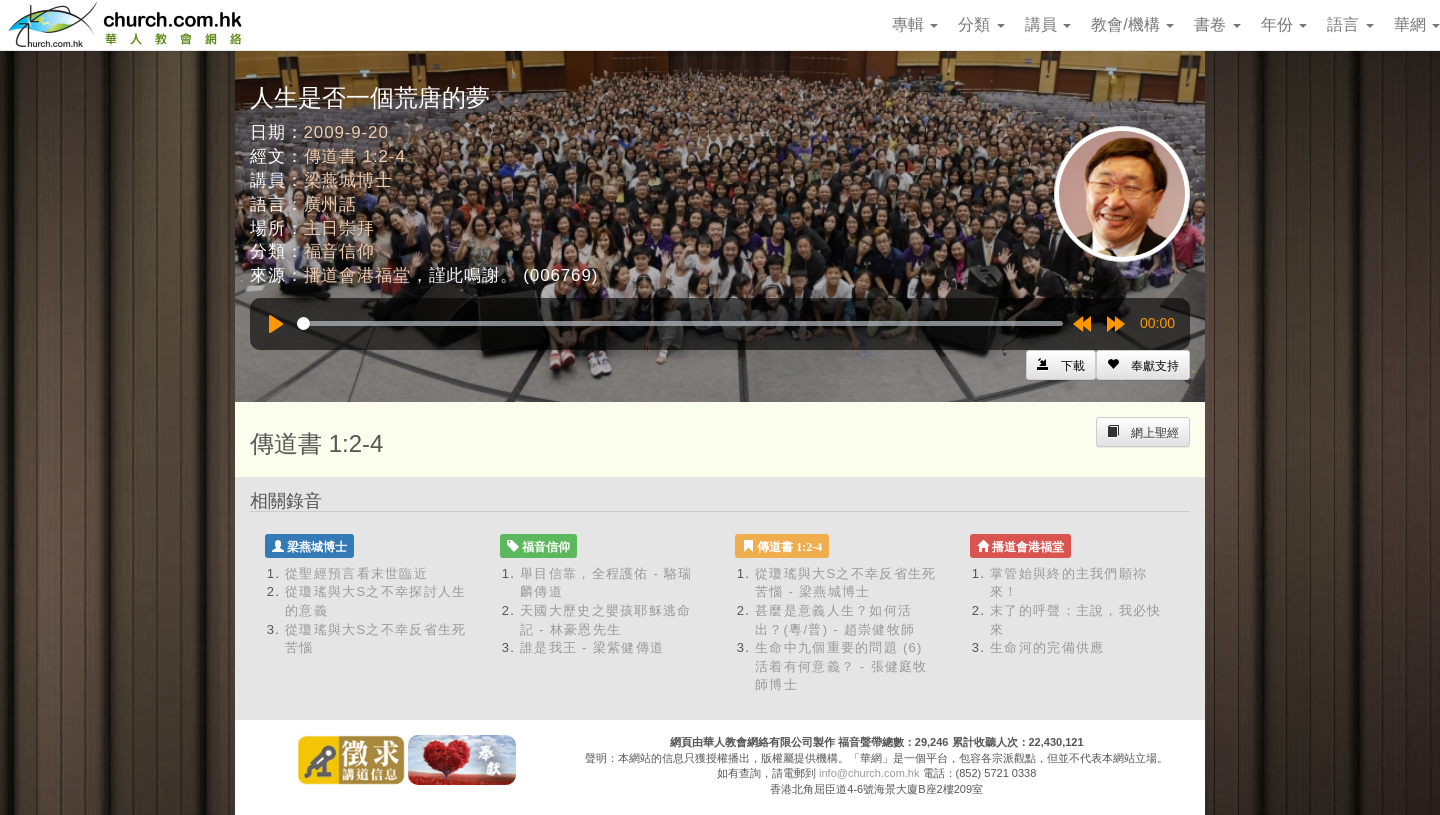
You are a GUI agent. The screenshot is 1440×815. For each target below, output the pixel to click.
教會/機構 (1132, 24)
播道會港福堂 (357, 275)
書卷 (1217, 24)
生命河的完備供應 (1047, 647)
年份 (1284, 24)
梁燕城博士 (348, 180)
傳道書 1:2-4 (355, 156)
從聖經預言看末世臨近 (356, 573)
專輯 (915, 24)
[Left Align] (1143, 365)
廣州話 (331, 204)
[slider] (680, 323)
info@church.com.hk (869, 773)
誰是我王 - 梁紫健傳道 (592, 647)
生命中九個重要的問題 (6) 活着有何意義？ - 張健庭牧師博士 (841, 666)
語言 (1350, 24)
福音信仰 (339, 251)
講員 (1048, 24)
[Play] (276, 324)
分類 (981, 24)
